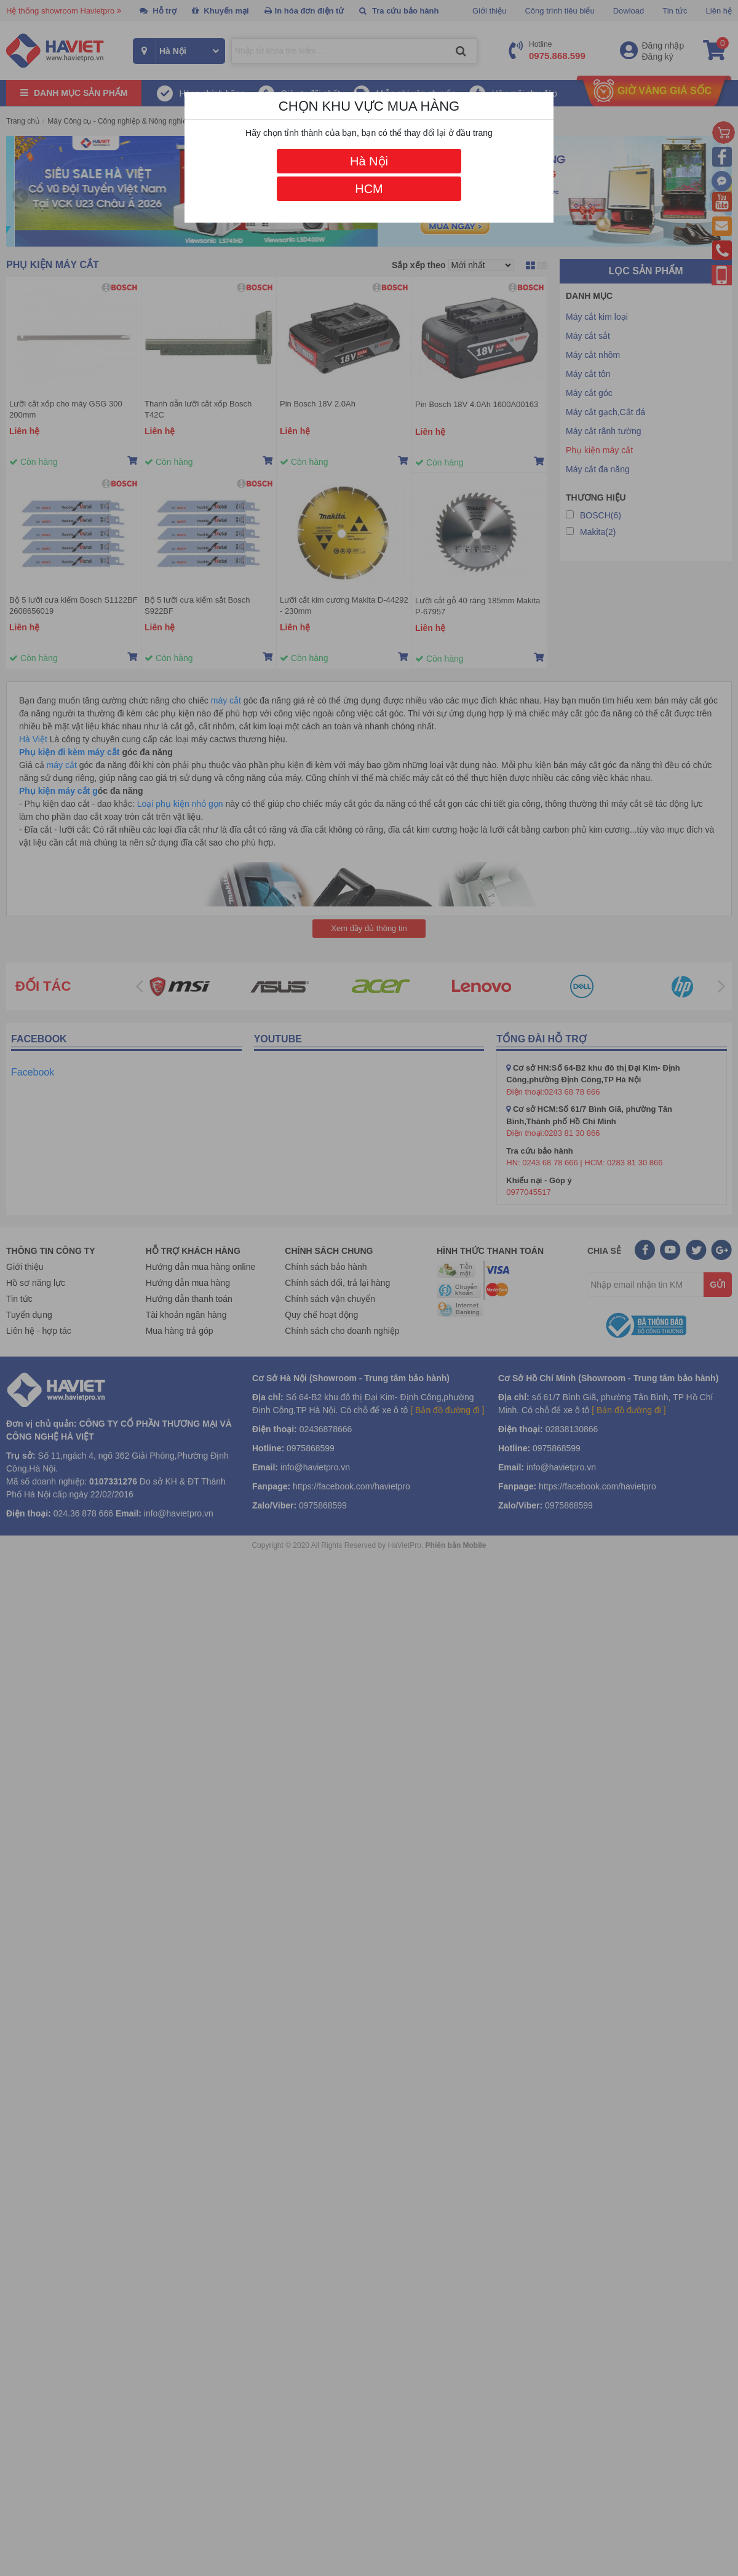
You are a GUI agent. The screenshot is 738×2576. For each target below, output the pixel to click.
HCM (369, 189)
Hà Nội (369, 161)
